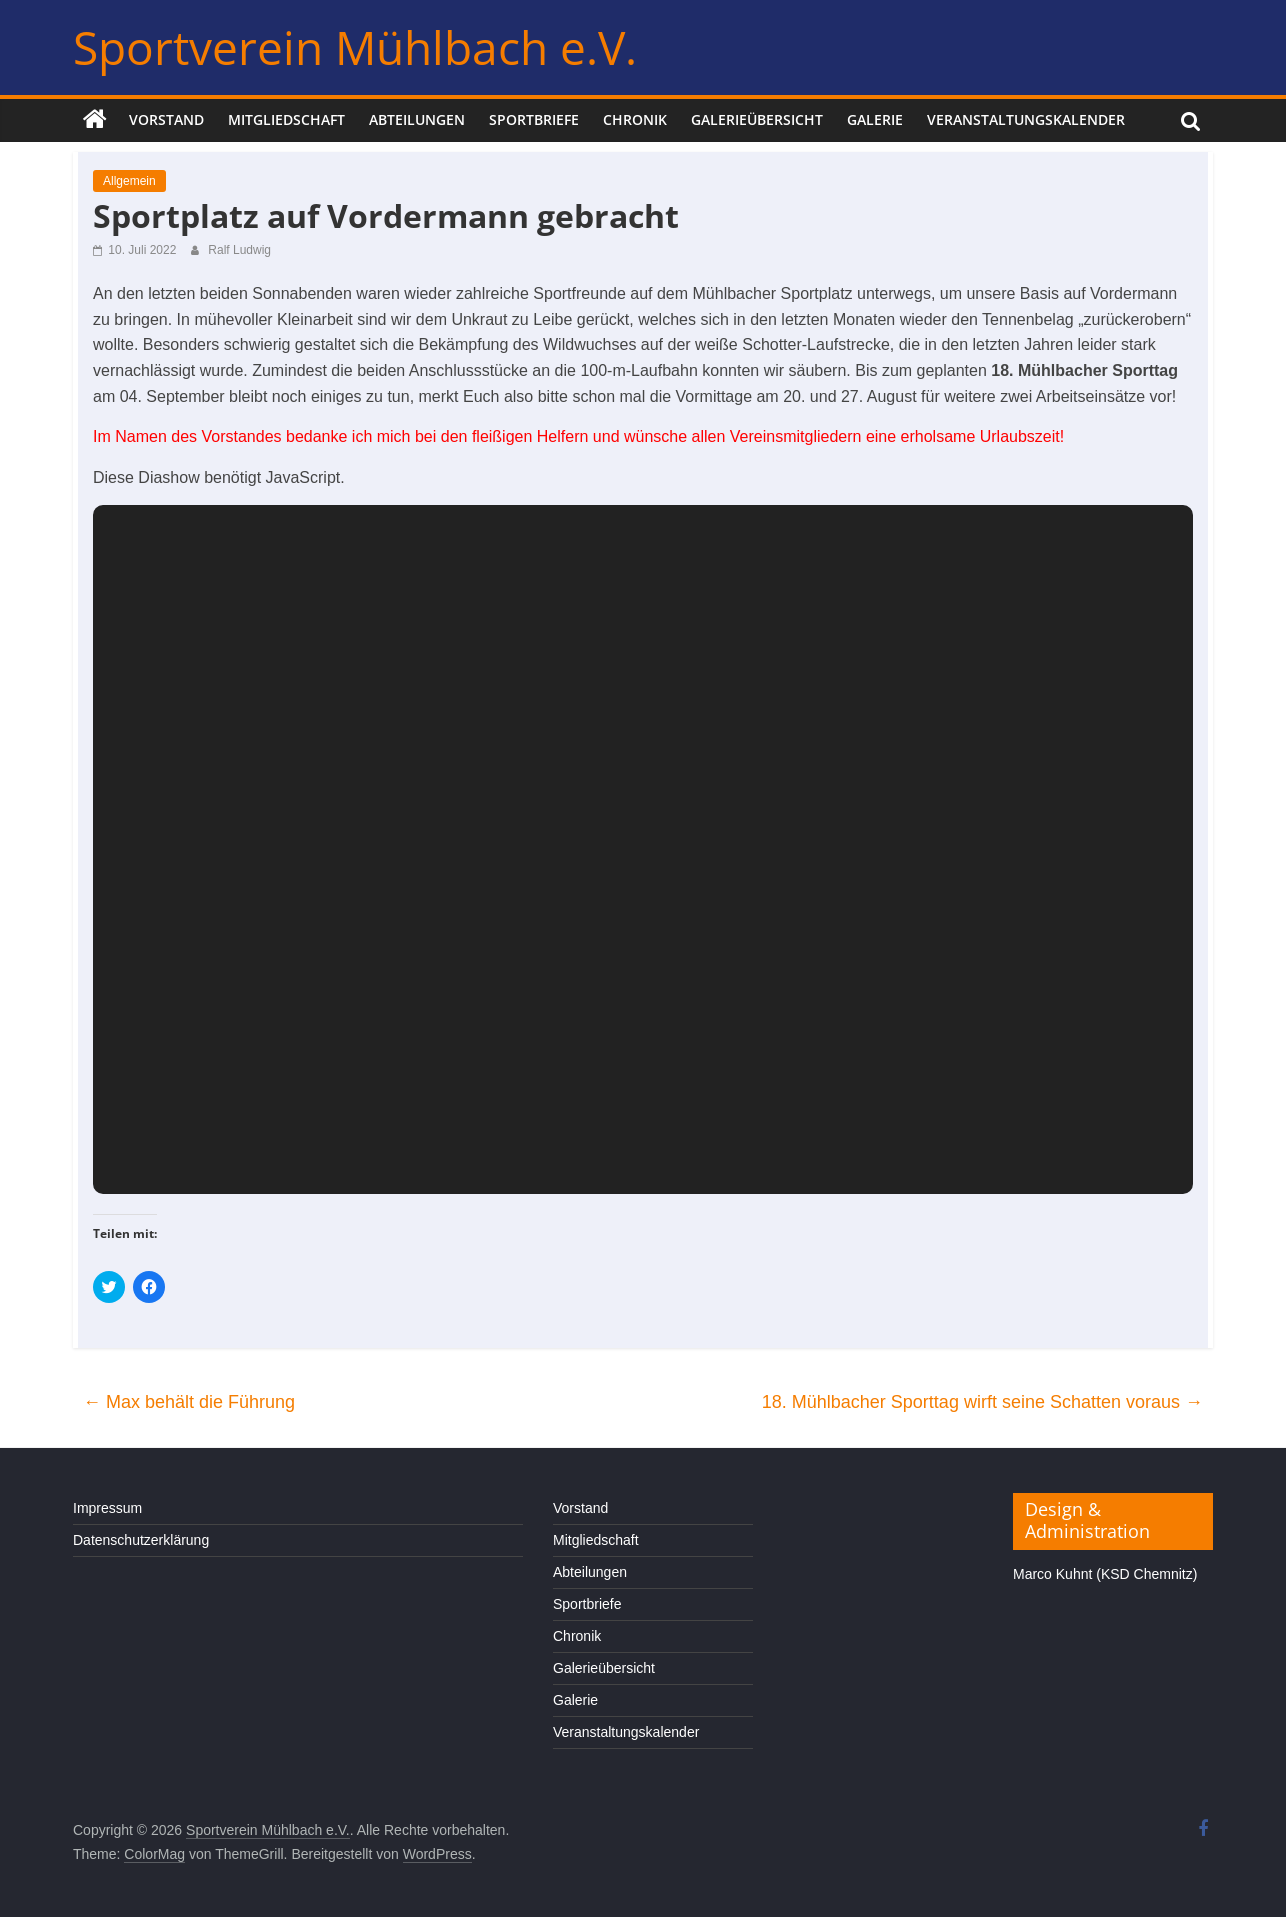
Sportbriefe (534, 119)
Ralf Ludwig (239, 250)
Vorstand (166, 119)
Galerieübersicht (757, 119)
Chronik (635, 119)
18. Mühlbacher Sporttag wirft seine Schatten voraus (982, 1402)
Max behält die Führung (189, 1402)
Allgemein (129, 181)
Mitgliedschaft (286, 119)
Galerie (875, 119)
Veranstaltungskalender (1026, 119)
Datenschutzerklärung (141, 1540)
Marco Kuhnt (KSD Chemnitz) (1105, 1574)
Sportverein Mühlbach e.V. (355, 47)
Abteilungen (417, 119)
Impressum (107, 1508)
